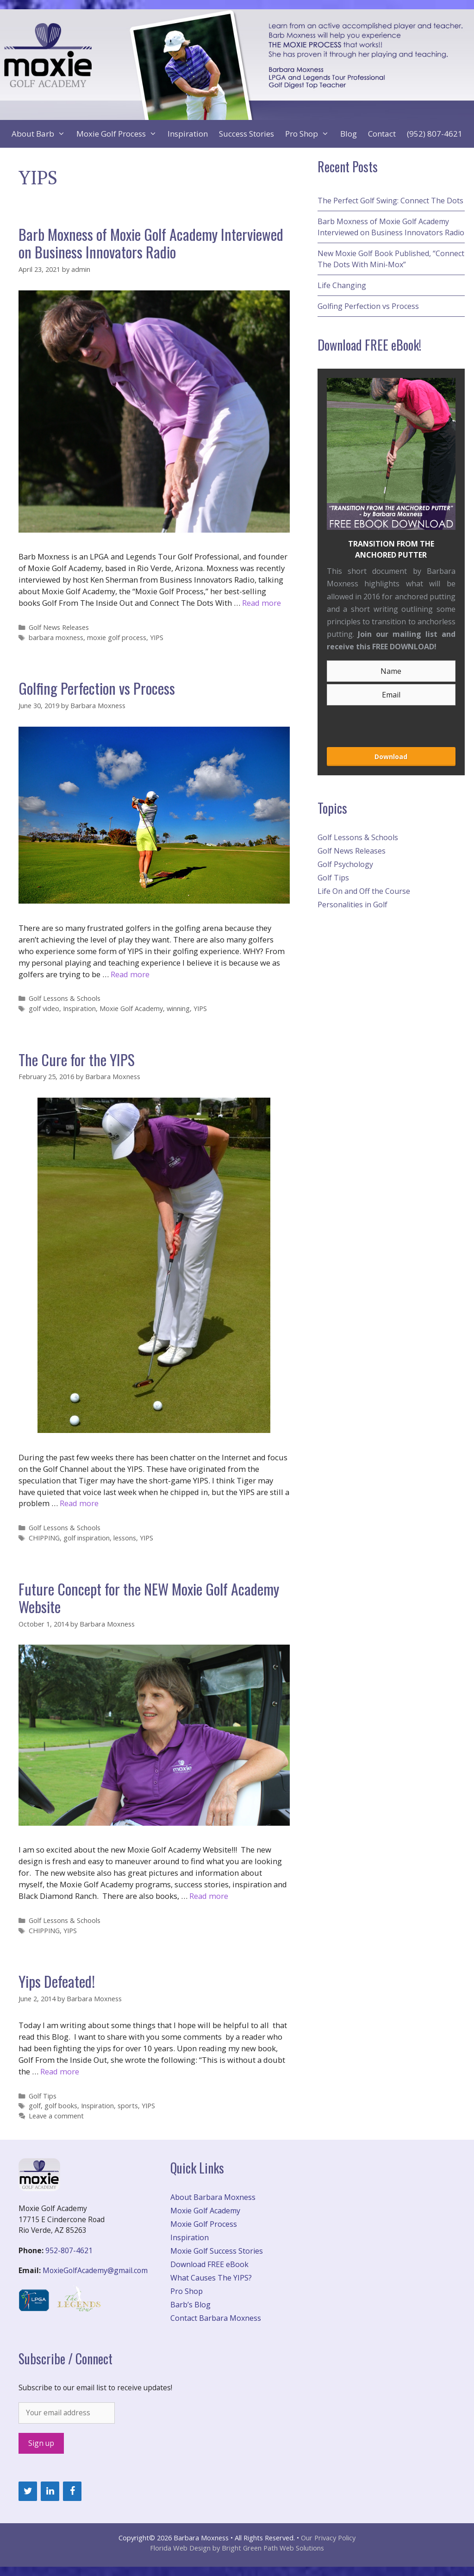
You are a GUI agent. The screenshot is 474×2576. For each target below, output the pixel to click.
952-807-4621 (69, 2250)
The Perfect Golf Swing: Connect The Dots (390, 200)
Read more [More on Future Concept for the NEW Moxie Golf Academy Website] (208, 1896)
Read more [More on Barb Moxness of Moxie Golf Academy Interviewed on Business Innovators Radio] (261, 602)
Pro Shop (310, 134)
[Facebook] (72, 2491)
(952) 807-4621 (434, 133)
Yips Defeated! (57, 1981)
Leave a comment (56, 2115)
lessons (124, 1537)
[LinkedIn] (50, 2491)
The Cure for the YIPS (77, 1059)
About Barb (41, 134)
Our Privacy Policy (328, 2537)
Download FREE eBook (209, 2264)
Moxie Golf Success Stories (216, 2251)
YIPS (156, 637)
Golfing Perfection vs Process (97, 688)
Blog (348, 133)
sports (128, 2105)
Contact (382, 133)
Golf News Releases (59, 627)
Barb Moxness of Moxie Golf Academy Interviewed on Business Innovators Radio (151, 243)
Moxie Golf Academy (131, 1008)
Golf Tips (42, 2096)
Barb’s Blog (190, 2305)
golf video (44, 1008)
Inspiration (188, 133)
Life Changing (342, 285)
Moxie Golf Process (119, 134)
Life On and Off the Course (364, 891)
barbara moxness (56, 637)
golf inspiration (86, 1537)
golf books (60, 2105)
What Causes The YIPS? (211, 2278)
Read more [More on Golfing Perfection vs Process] (130, 974)
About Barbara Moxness (213, 2197)
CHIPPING (44, 1537)
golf (35, 2105)
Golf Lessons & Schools (64, 998)
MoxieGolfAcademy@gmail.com (95, 2270)
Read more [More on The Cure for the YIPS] (79, 1503)
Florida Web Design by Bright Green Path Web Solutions (237, 2547)
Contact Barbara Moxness (215, 2318)
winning (178, 1008)
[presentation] (376, 722)
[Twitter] (28, 2491)
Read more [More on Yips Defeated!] (59, 2071)
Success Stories (246, 133)
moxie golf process (116, 637)
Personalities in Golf (352, 904)
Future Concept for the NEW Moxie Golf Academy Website (149, 1597)
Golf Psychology (345, 864)
